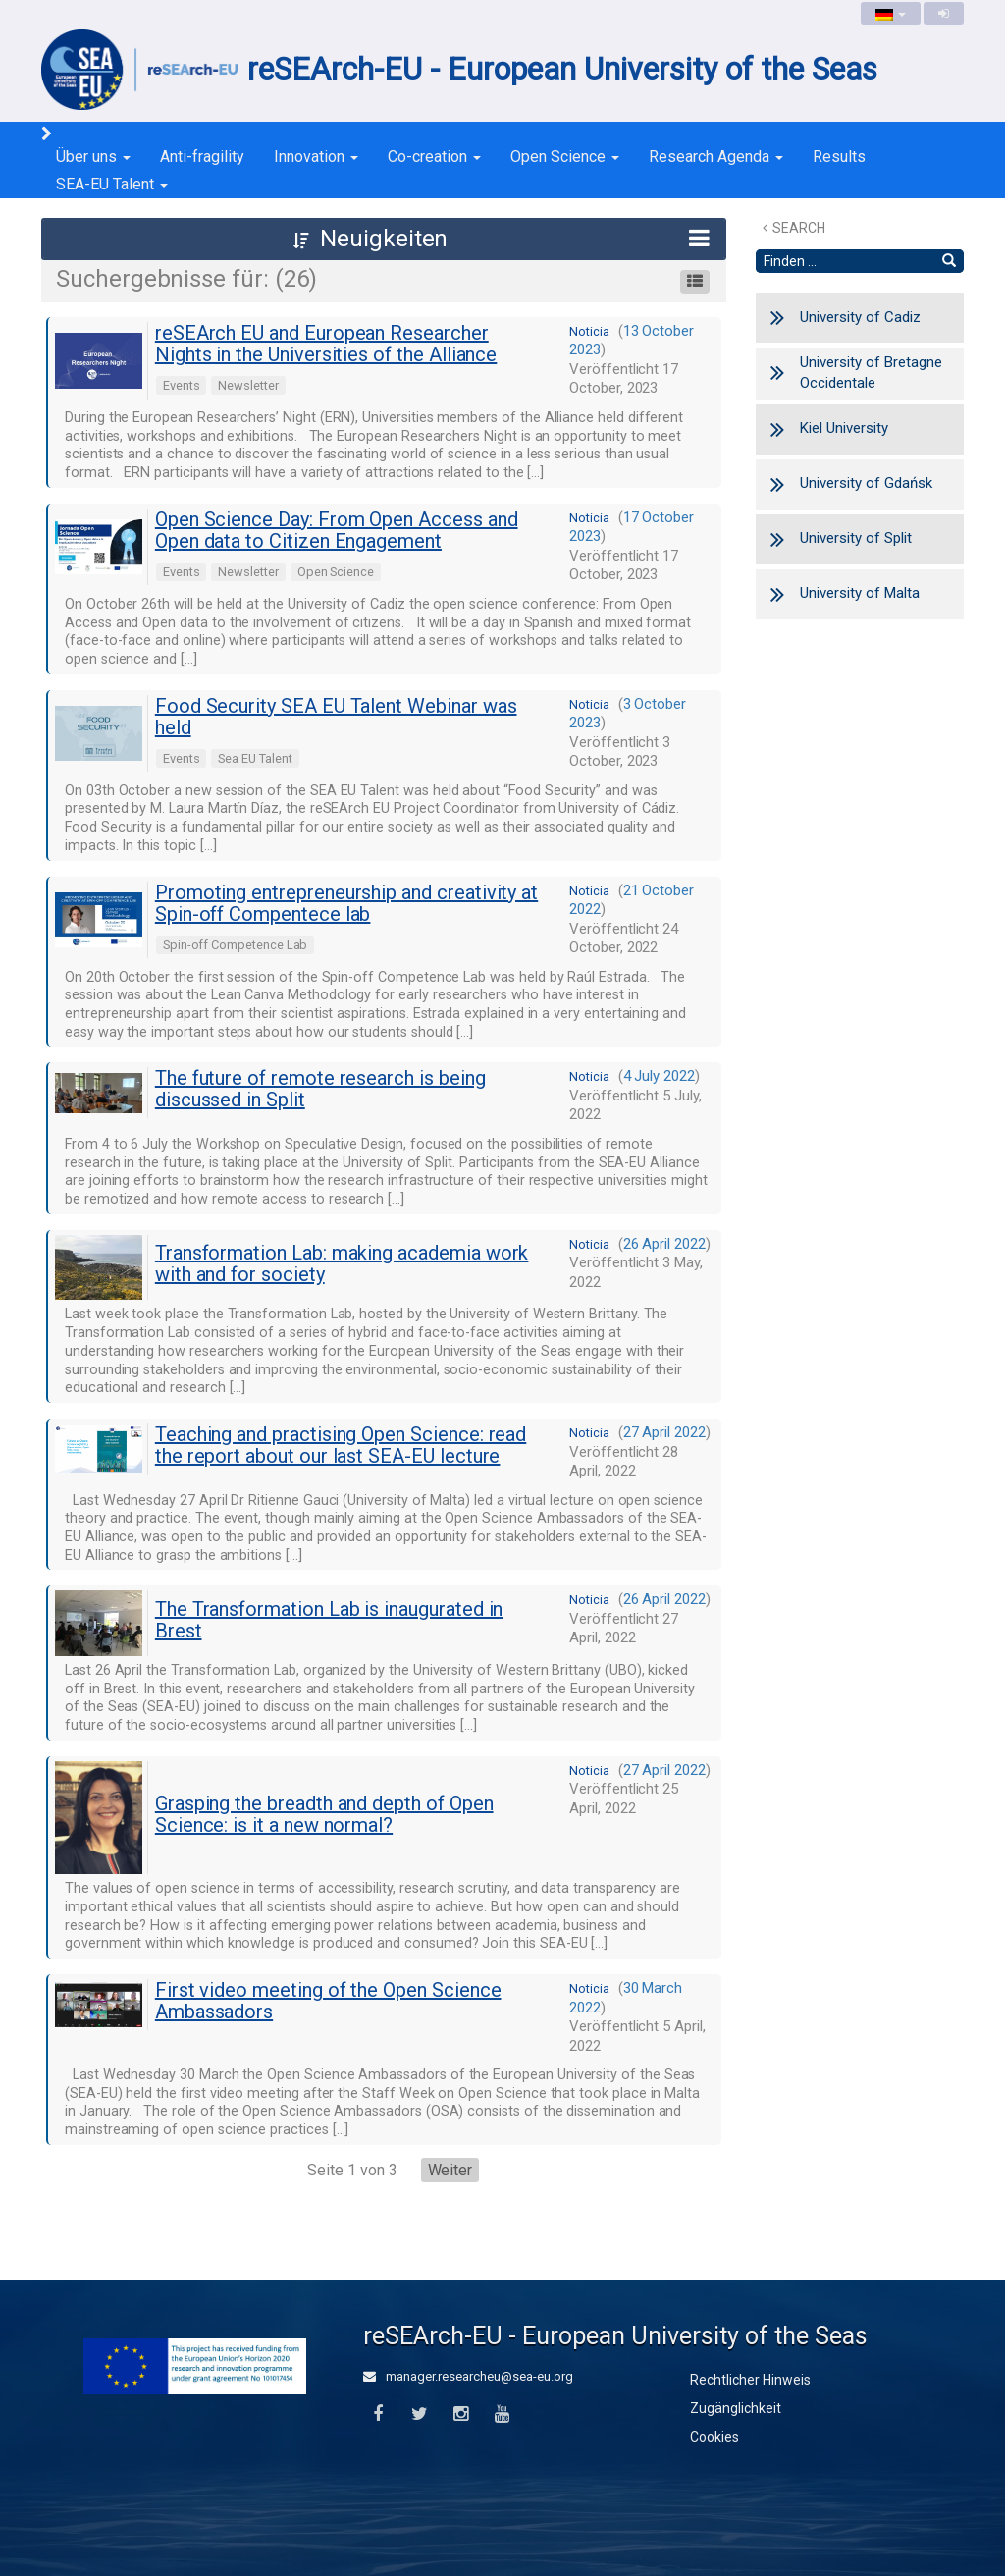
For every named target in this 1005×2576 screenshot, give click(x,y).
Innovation (316, 156)
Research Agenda (716, 156)
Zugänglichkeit (735, 2408)
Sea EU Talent (254, 758)
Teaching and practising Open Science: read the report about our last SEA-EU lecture (340, 1445)
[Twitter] (418, 2414)
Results (839, 156)
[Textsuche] (845, 261)
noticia (589, 331)
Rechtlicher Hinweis (750, 2380)
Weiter (450, 2170)
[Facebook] (377, 2414)
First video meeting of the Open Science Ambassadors (328, 2000)
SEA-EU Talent (112, 184)
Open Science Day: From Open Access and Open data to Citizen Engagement (336, 530)
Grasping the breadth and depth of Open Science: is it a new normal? (324, 1814)
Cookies (714, 2436)
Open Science (564, 156)
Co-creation (434, 156)
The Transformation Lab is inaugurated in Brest (329, 1619)
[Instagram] (461, 2414)
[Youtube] (502, 2414)
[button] (383, 238)
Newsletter (248, 385)
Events (181, 385)
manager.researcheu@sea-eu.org (468, 2376)
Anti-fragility (202, 156)
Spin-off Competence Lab (235, 945)
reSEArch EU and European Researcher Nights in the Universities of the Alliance (326, 343)
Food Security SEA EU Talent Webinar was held (336, 716)
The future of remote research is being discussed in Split (320, 1088)
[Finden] (949, 261)
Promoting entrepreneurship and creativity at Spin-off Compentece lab (346, 903)
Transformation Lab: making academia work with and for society (342, 1263)
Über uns (93, 156)
